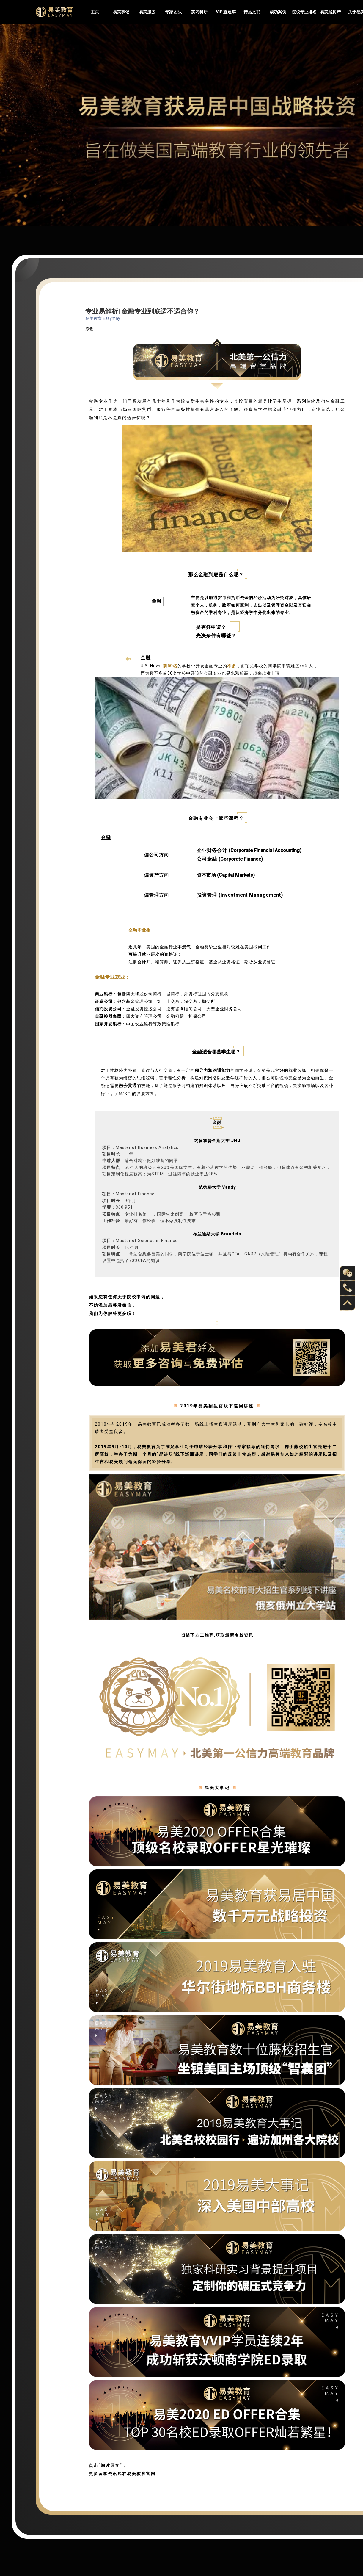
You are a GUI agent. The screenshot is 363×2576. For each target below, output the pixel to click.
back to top (347, 1303)
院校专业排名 (304, 12)
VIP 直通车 (226, 12)
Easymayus (54, 12)
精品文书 (251, 12)
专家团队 (173, 12)
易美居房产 (330, 12)
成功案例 (278, 12)
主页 (95, 12)
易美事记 (121, 12)
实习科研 (199, 12)
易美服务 (147, 12)
